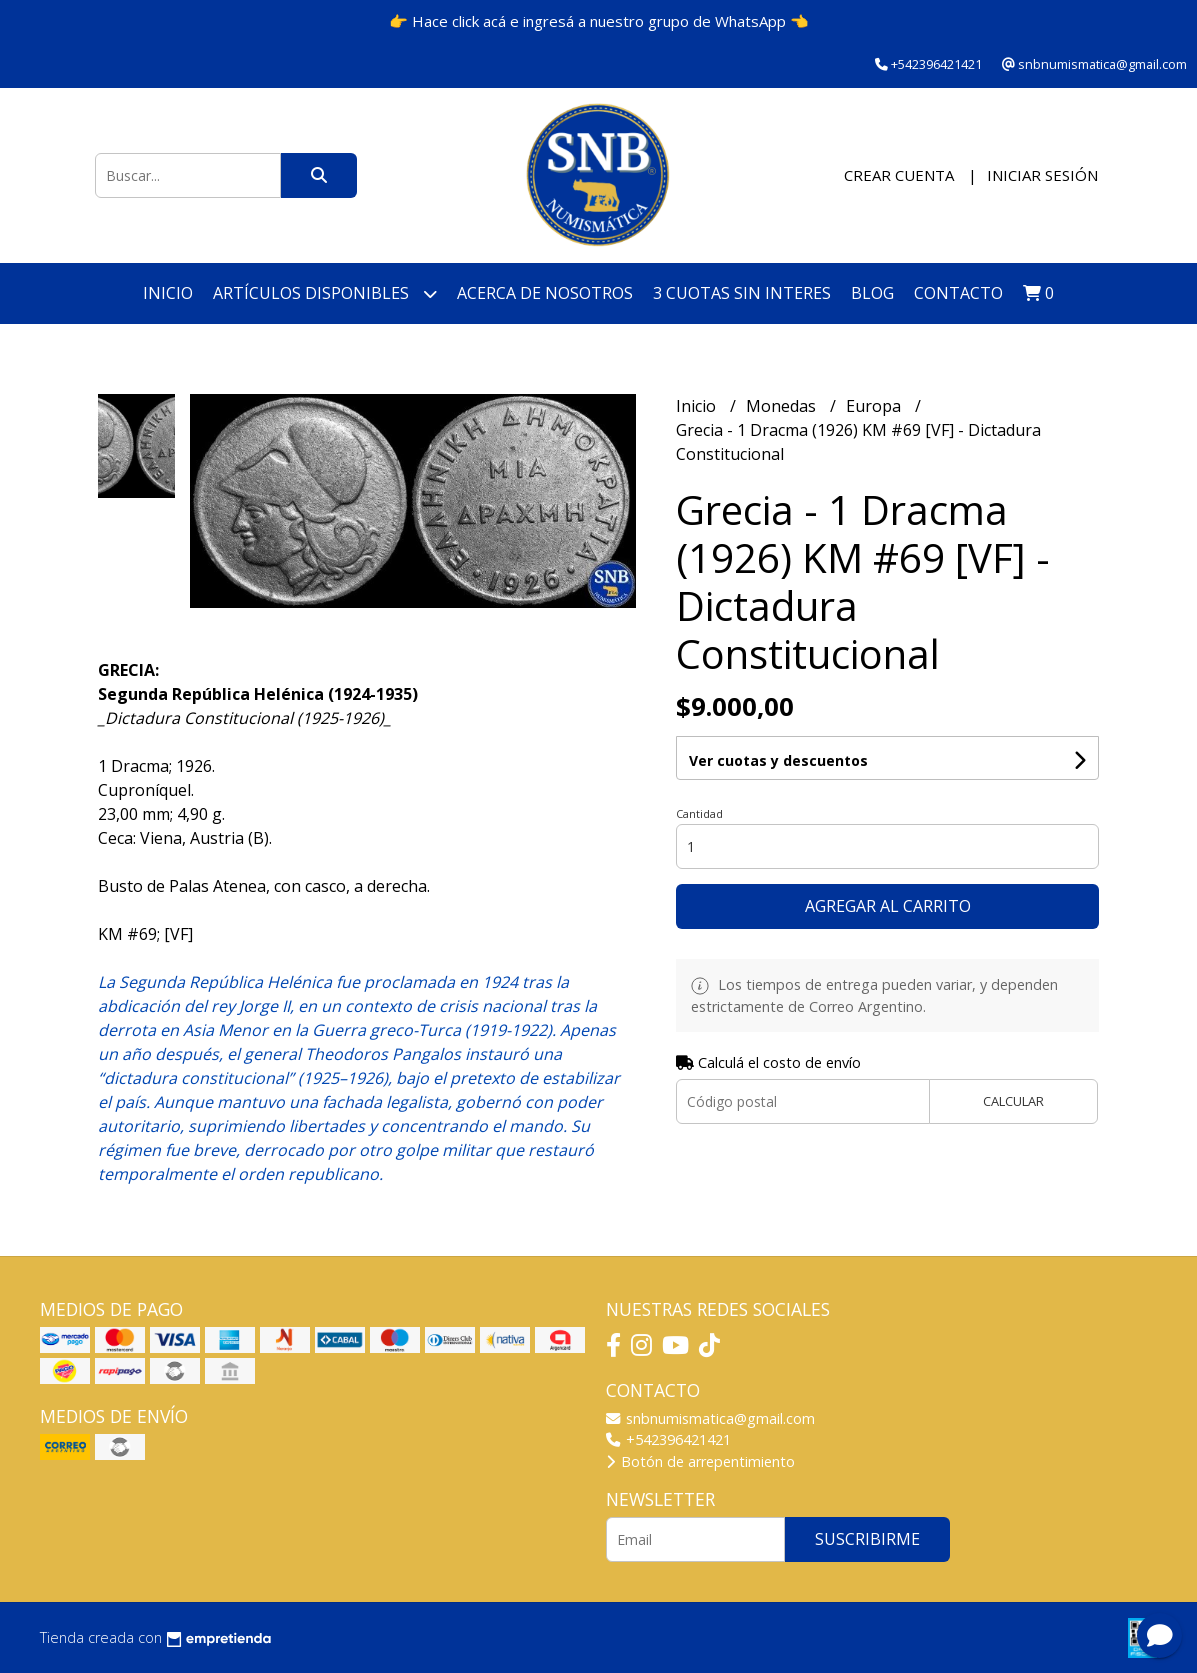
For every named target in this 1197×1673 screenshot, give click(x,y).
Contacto (958, 293)
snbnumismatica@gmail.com (710, 1418)
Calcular (1013, 1101)
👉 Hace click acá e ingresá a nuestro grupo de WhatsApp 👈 (599, 21)
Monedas (783, 406)
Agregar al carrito (888, 906)
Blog (872, 293)
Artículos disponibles (325, 293)
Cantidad (699, 813)
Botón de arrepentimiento (700, 1461)
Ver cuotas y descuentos (778, 760)
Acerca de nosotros (545, 293)
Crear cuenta (899, 175)
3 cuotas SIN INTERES (742, 293)
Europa (875, 406)
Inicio (168, 293)
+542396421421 (668, 1439)
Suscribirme (867, 1539)
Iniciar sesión (1042, 175)
